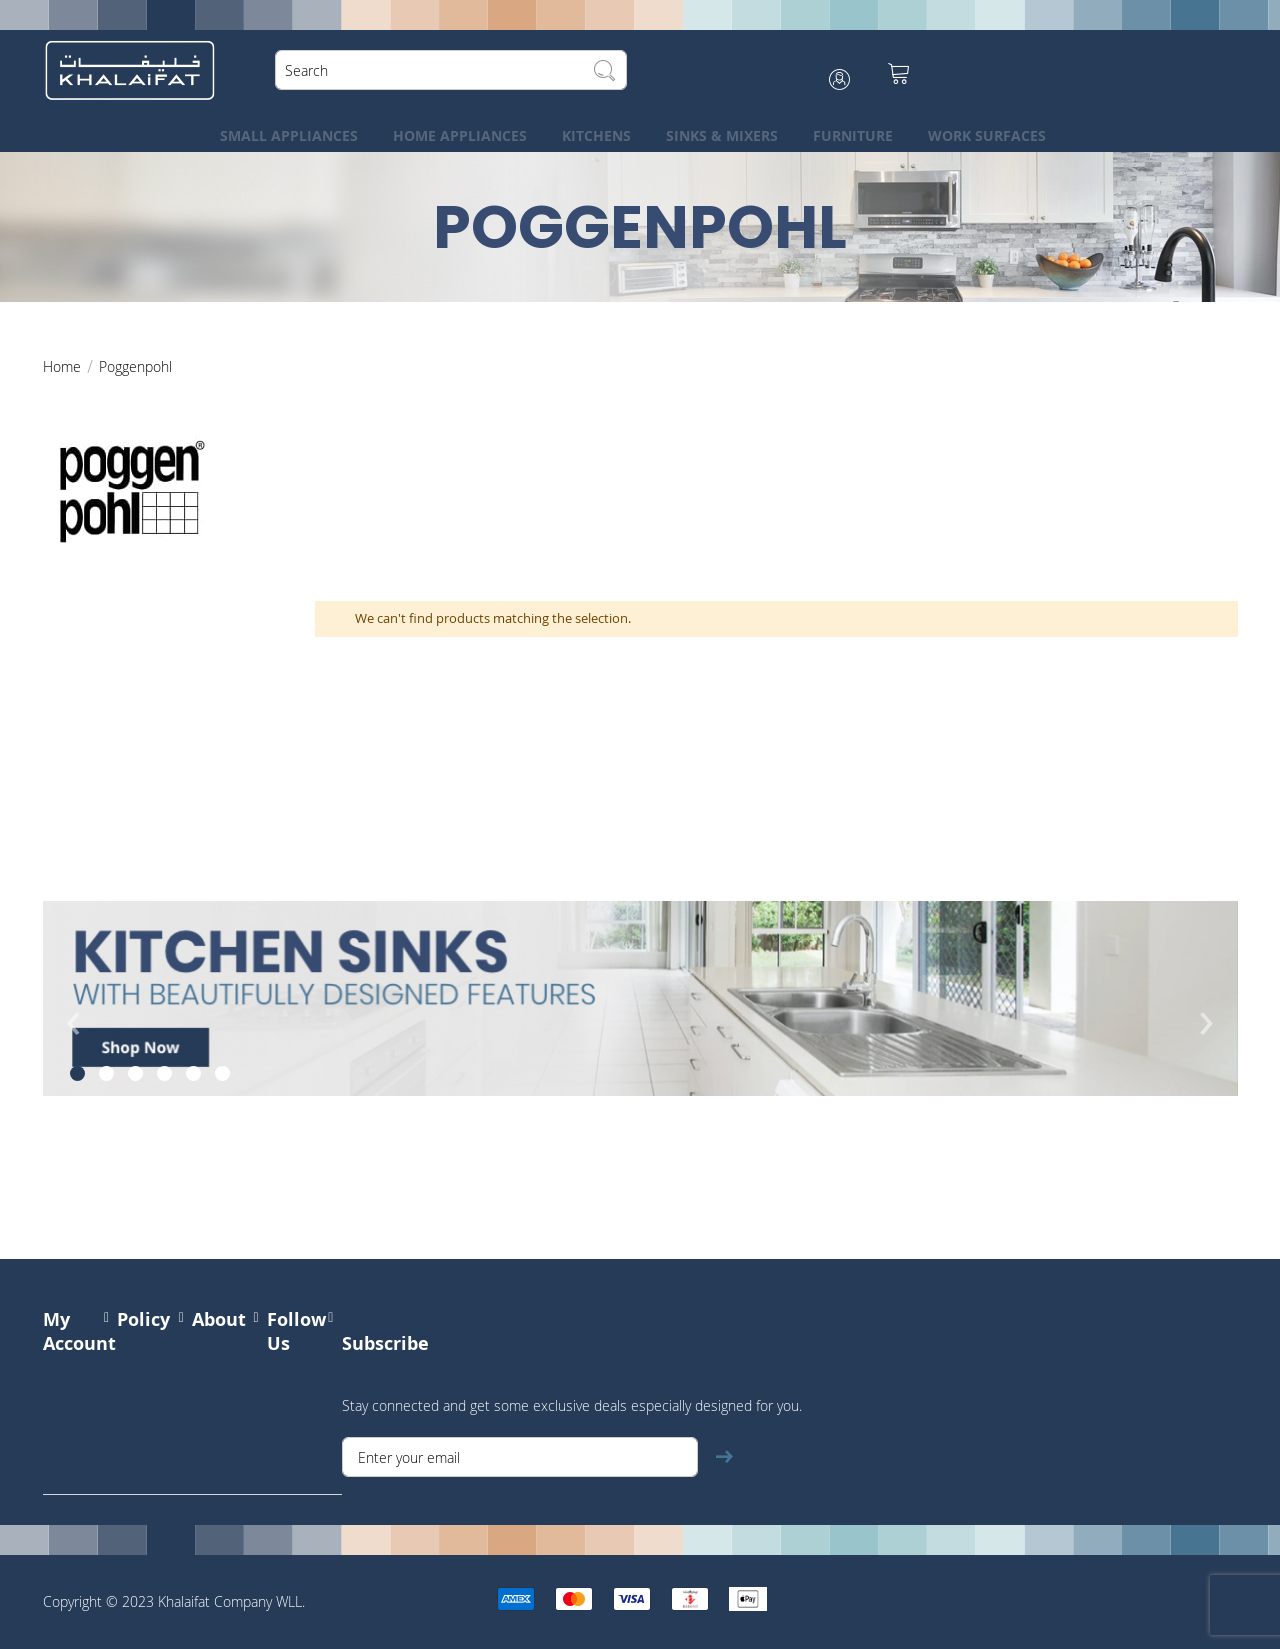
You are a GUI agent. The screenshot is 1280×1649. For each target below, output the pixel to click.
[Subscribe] (724, 1457)
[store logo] (133, 70)
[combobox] (454, 70)
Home (64, 366)
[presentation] (74, 1037)
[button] (77, 1073)
